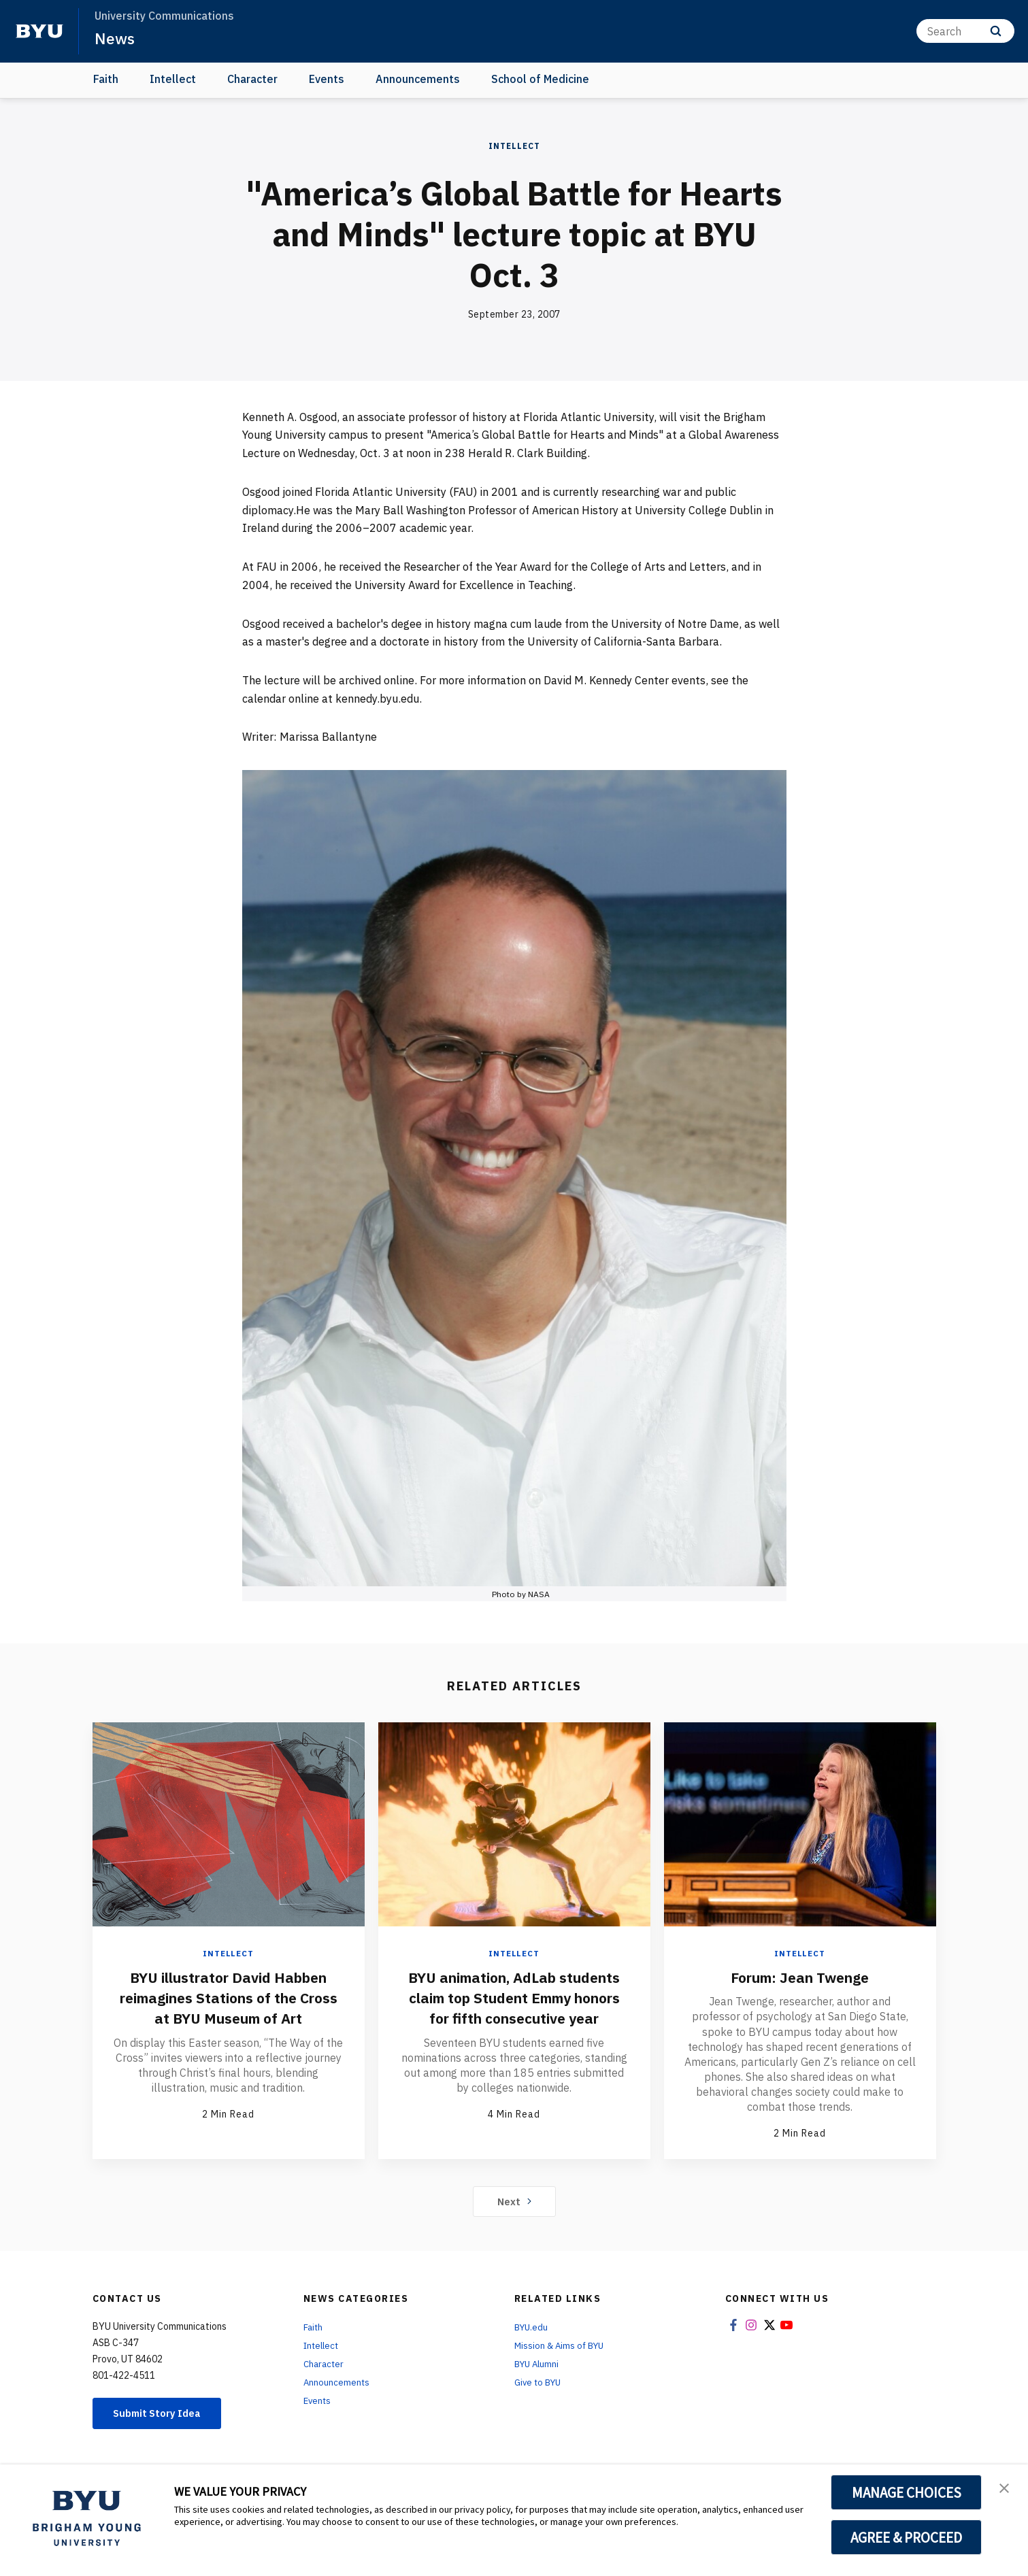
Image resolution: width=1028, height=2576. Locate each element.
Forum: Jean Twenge (800, 1977)
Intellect (173, 79)
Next (514, 2202)
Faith (105, 79)
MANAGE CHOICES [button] (906, 2492)
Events (326, 79)
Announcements (418, 79)
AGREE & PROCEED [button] (906, 2537)
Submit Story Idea (163, 2415)
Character (252, 79)
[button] (1005, 2489)
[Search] (965, 31)
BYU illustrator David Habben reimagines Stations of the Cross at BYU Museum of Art (228, 1997)
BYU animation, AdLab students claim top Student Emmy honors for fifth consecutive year (514, 2007)
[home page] (39, 31)
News (115, 38)
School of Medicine (540, 79)
